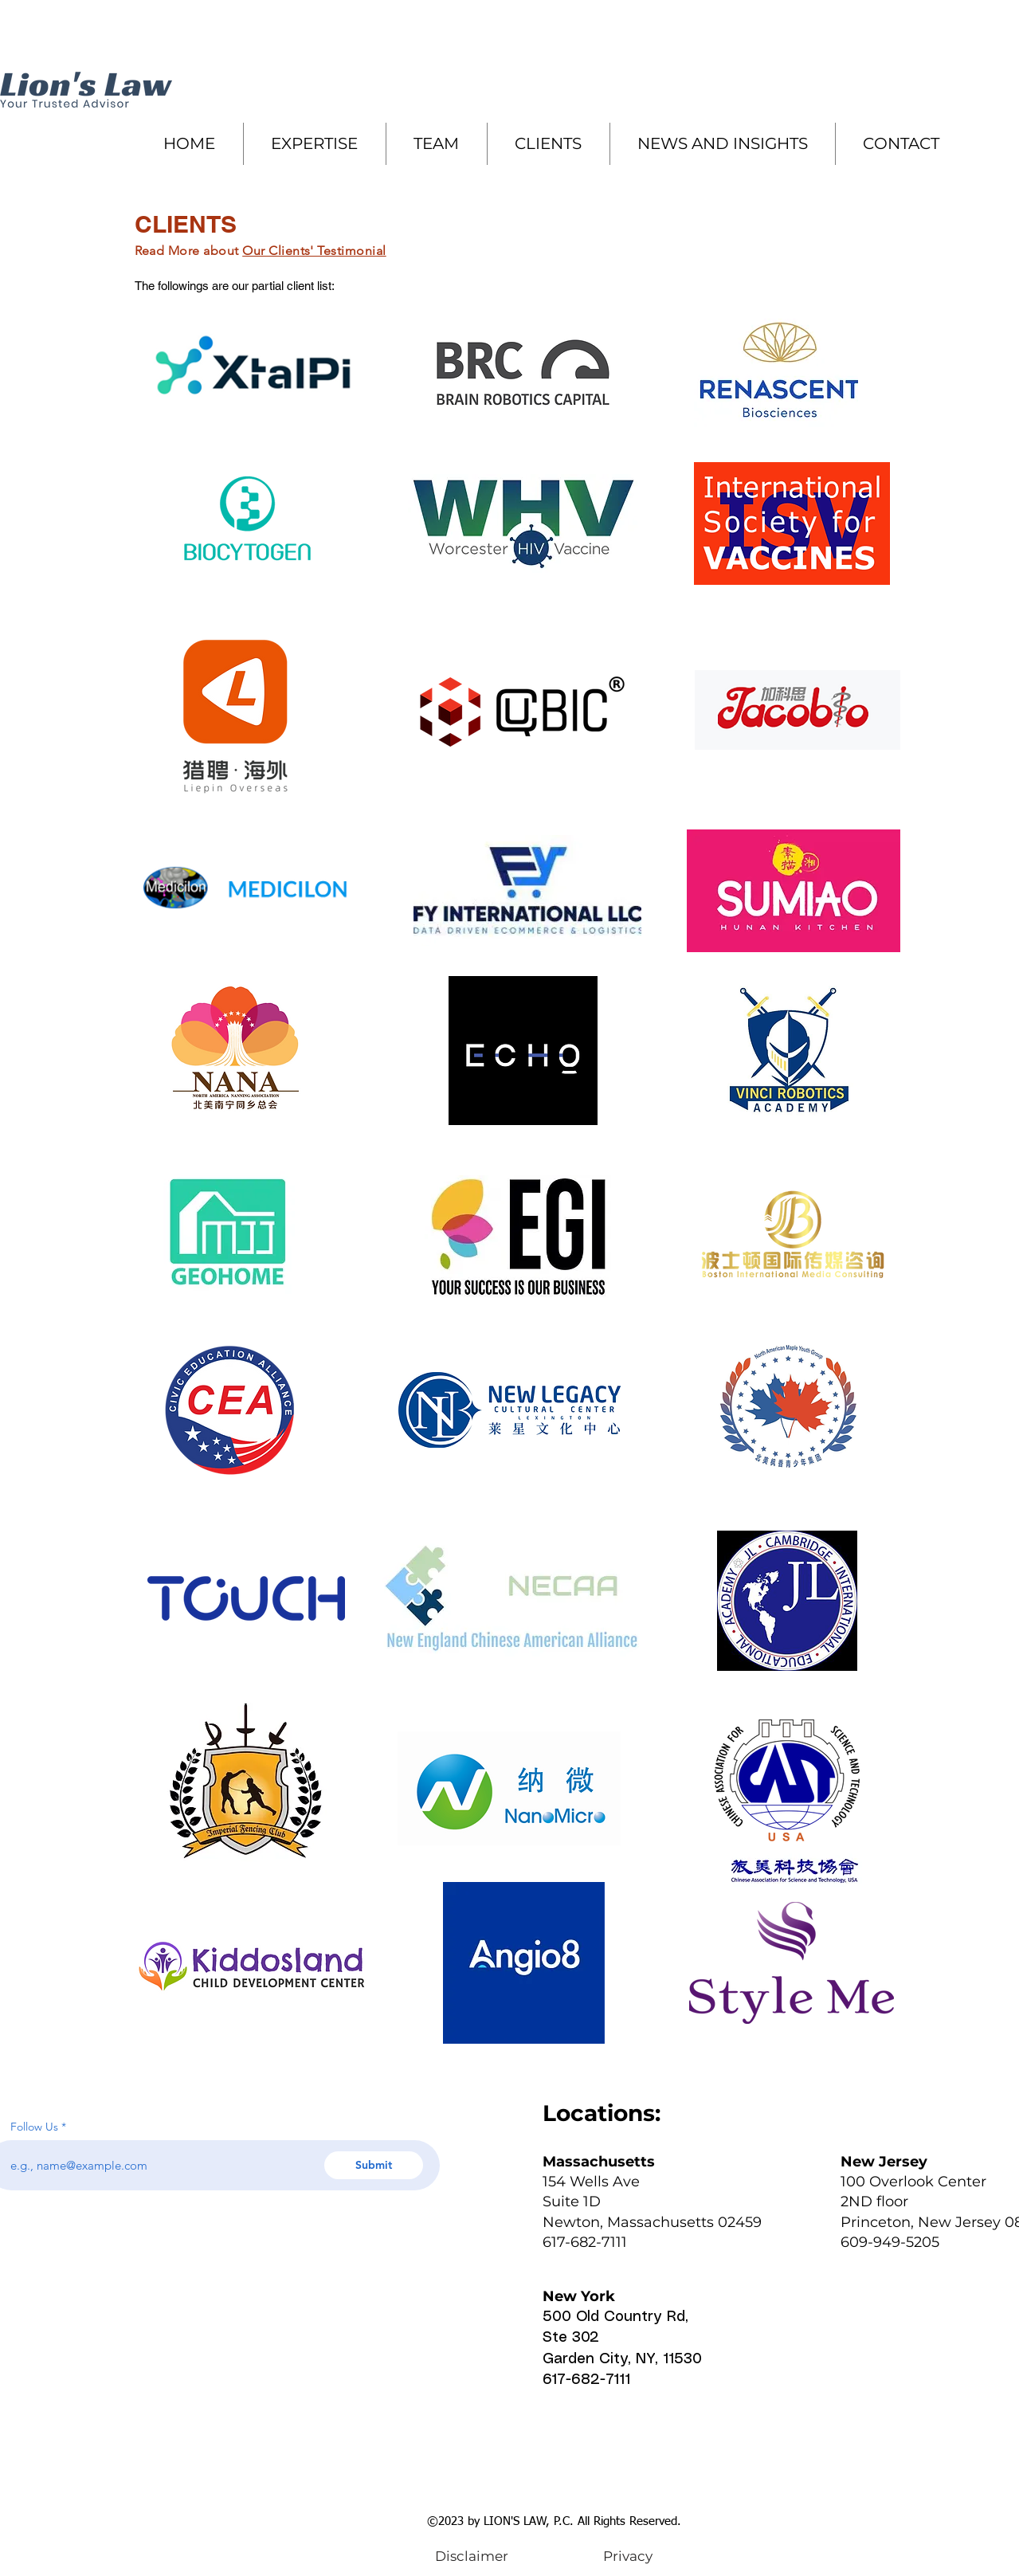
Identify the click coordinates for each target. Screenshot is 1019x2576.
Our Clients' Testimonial (314, 250)
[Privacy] (628, 2556)
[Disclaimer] (472, 2556)
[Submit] (373, 2165)
